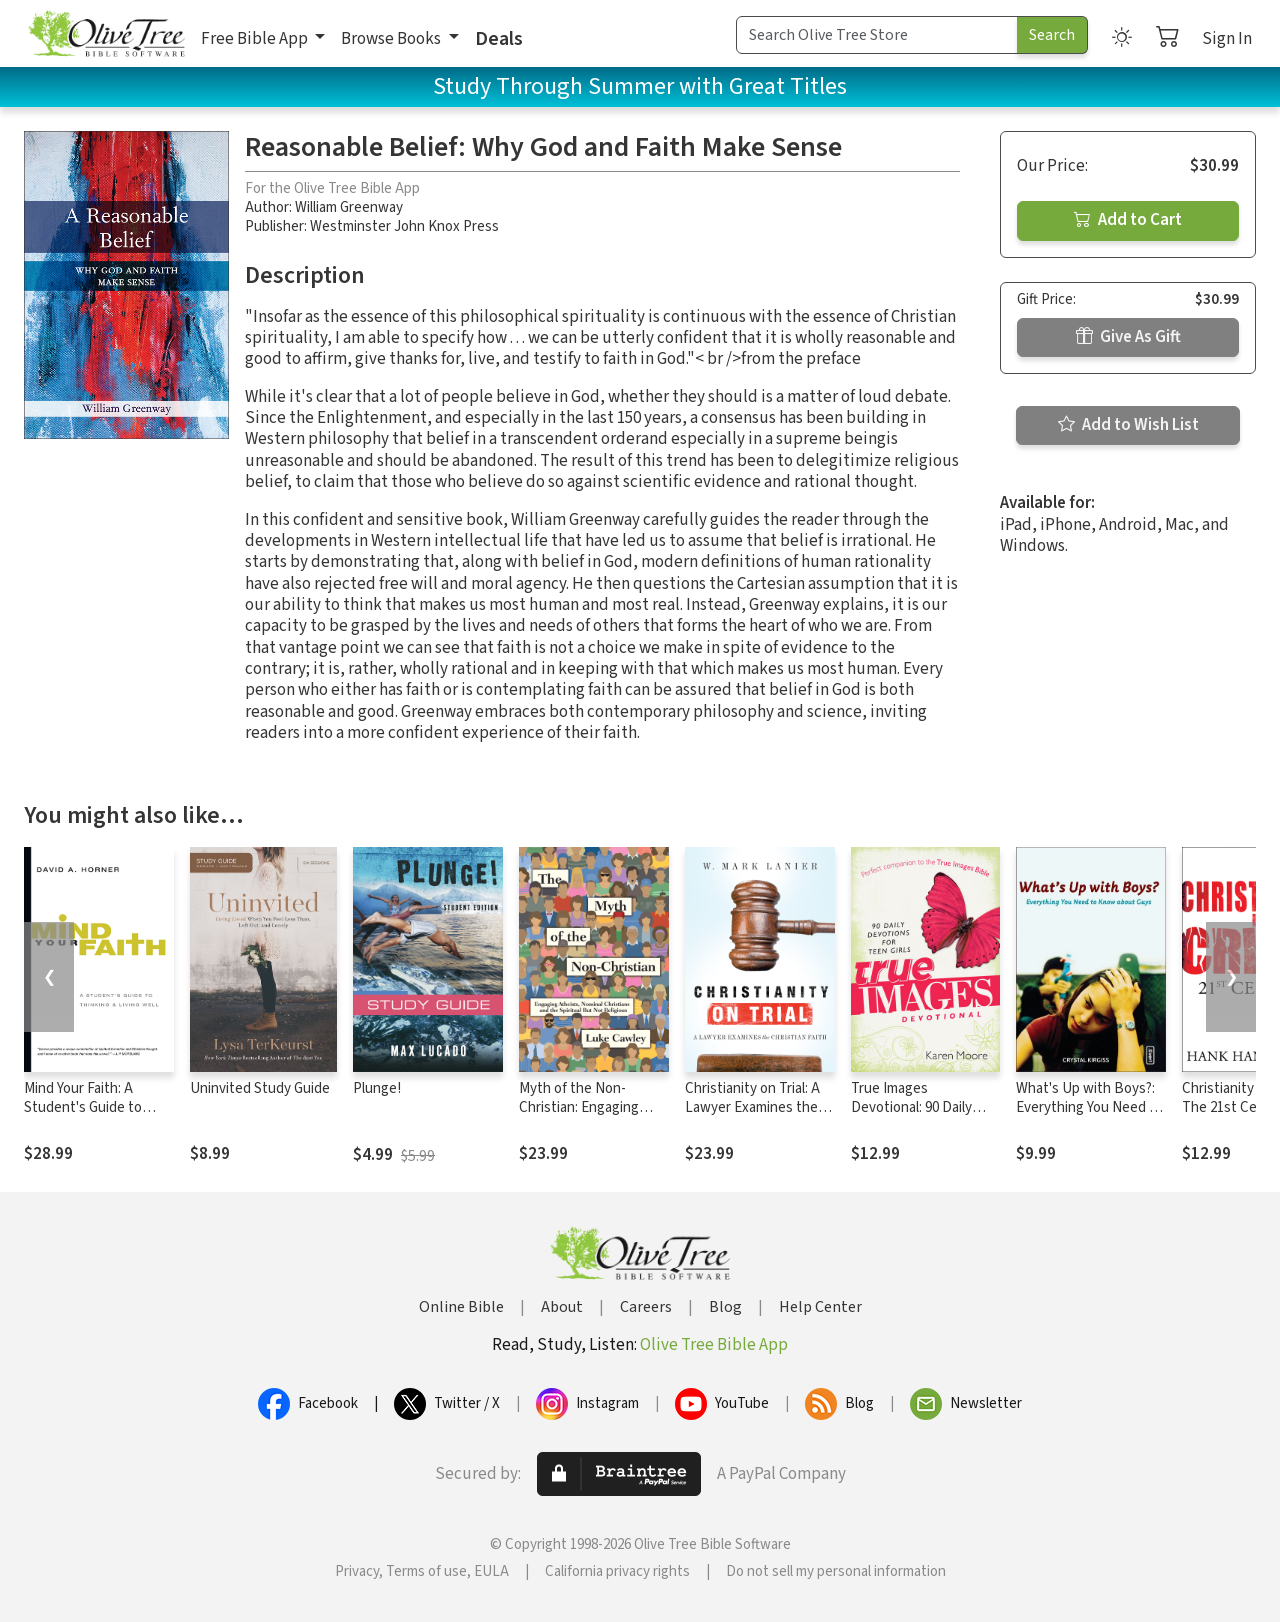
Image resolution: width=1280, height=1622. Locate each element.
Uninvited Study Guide (260, 1088)
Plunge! (377, 1088)
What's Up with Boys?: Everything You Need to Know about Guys (1089, 1107)
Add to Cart (1128, 220)
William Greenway (349, 207)
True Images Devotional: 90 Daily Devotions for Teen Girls (911, 1117)
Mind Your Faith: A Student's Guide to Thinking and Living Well (98, 1107)
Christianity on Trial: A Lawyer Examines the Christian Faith (752, 1107)
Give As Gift (1128, 337)
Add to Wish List (1128, 425)
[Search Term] (877, 35)
